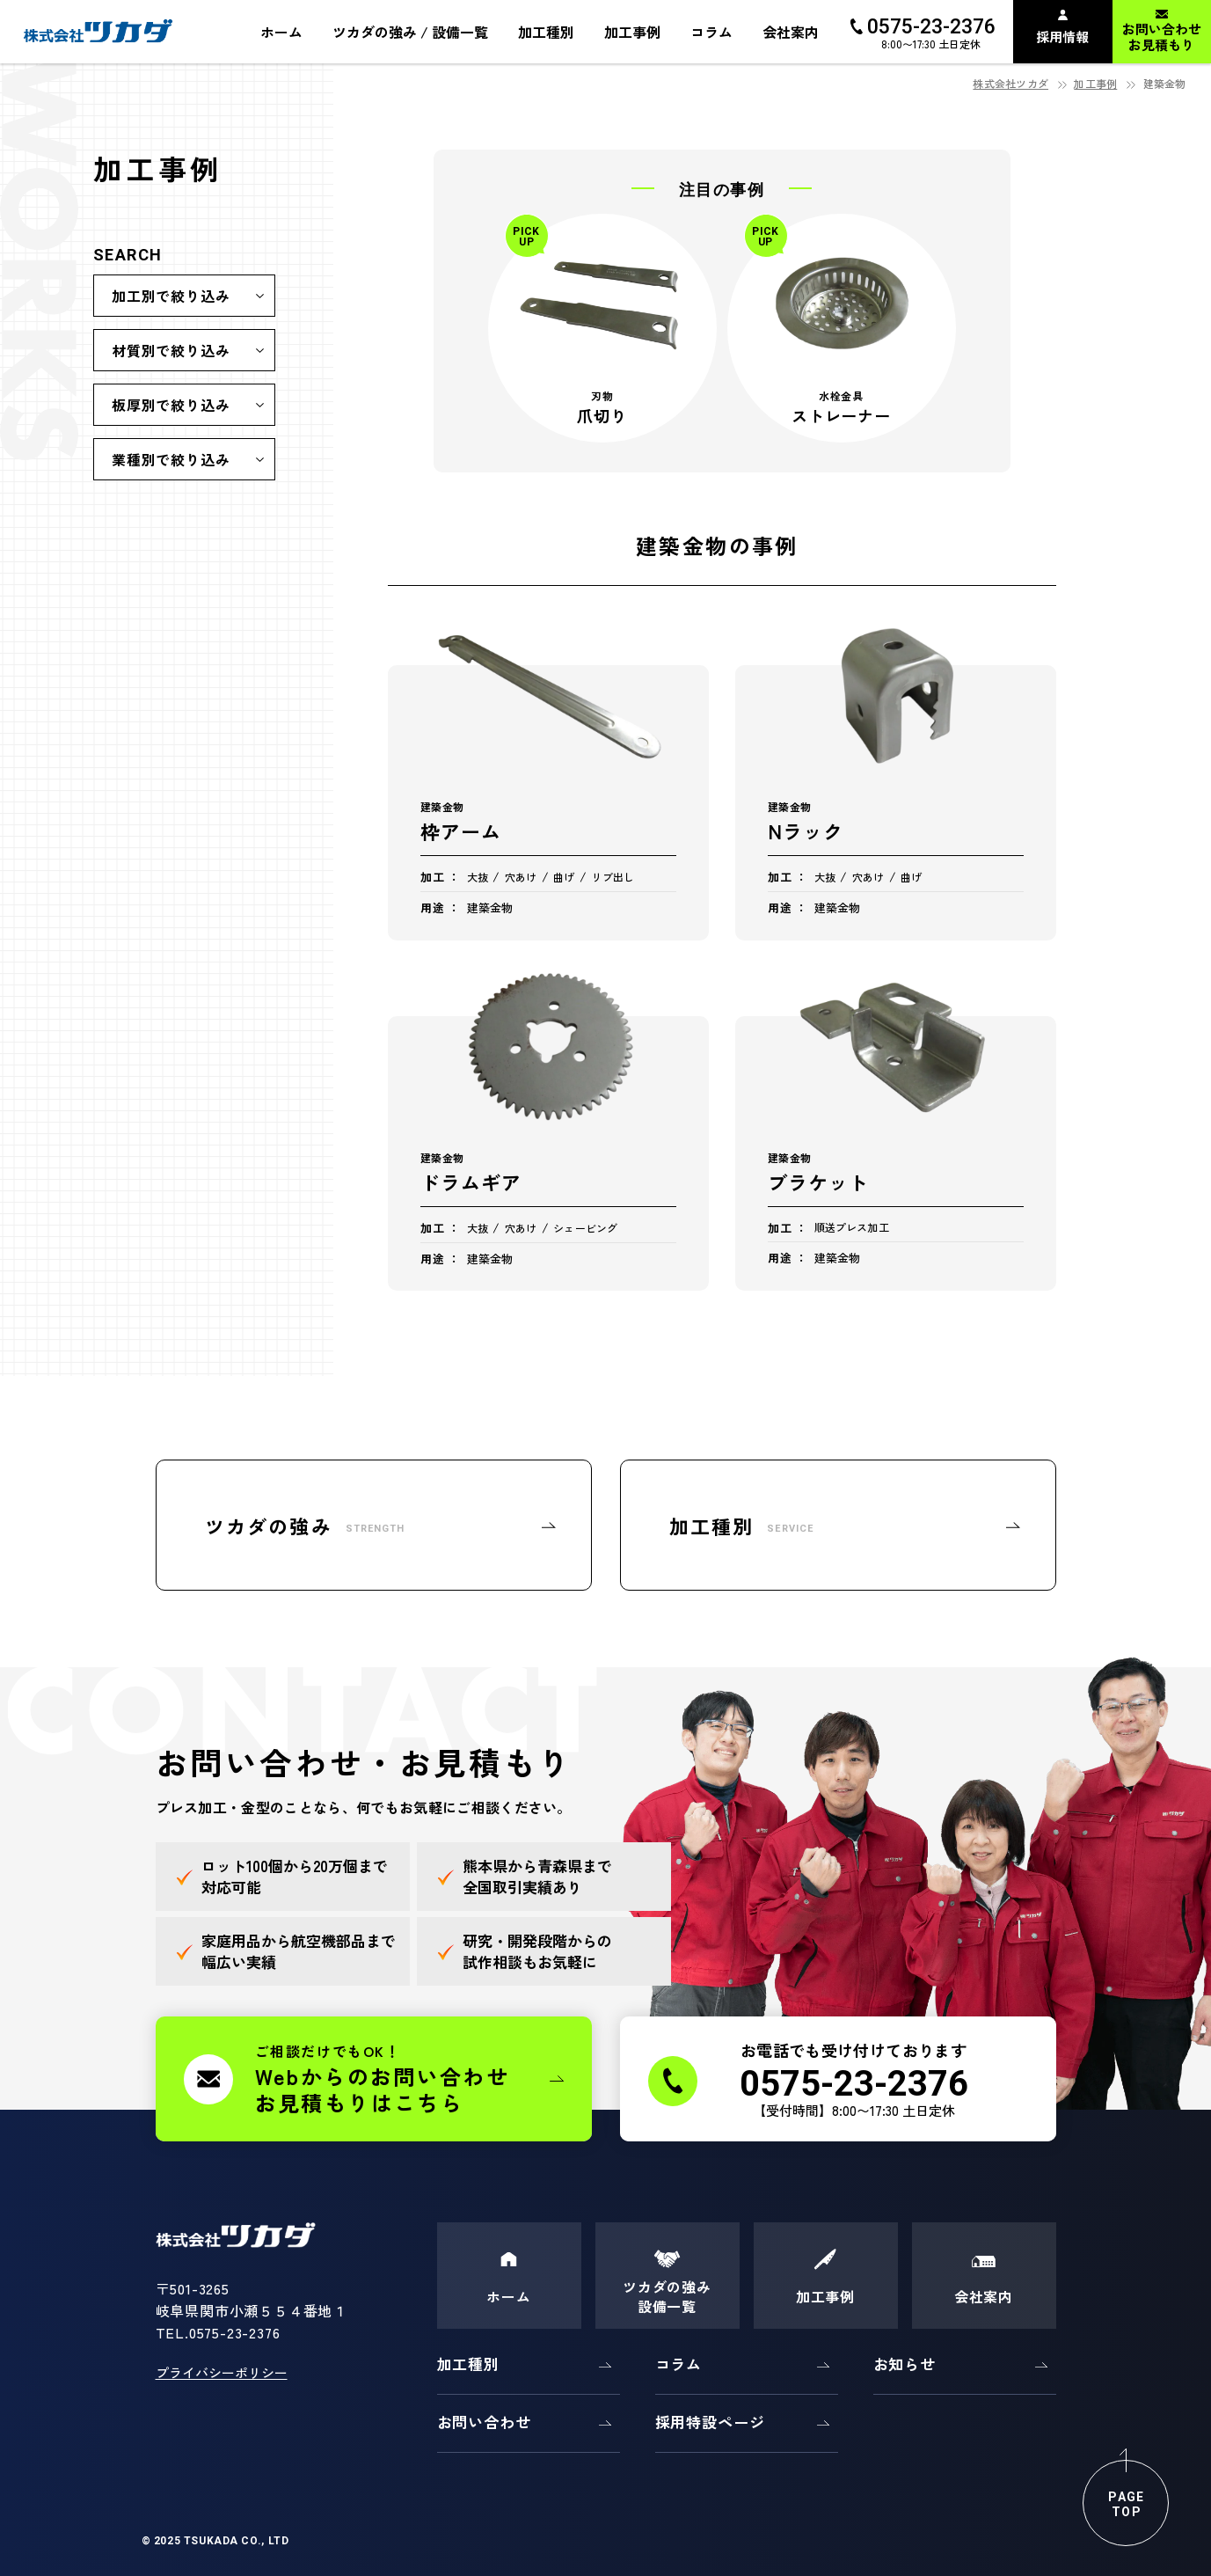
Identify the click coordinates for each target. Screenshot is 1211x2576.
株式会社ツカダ (1010, 83)
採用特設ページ (710, 2422)
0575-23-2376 (235, 2332)
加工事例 (1095, 83)
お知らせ (904, 2364)
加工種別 (468, 2364)
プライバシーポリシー (222, 2372)
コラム (679, 2364)
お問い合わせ (484, 2422)
